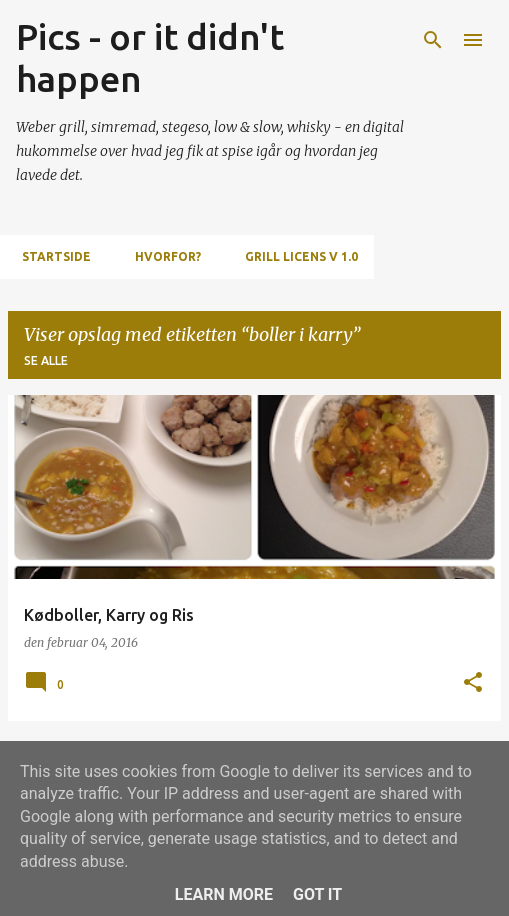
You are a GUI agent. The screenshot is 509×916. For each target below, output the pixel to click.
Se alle (46, 360)
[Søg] (433, 40)
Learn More (224, 894)
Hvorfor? (162, 256)
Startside (50, 256)
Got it (317, 894)
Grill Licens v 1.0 (295, 256)
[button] (473, 683)
